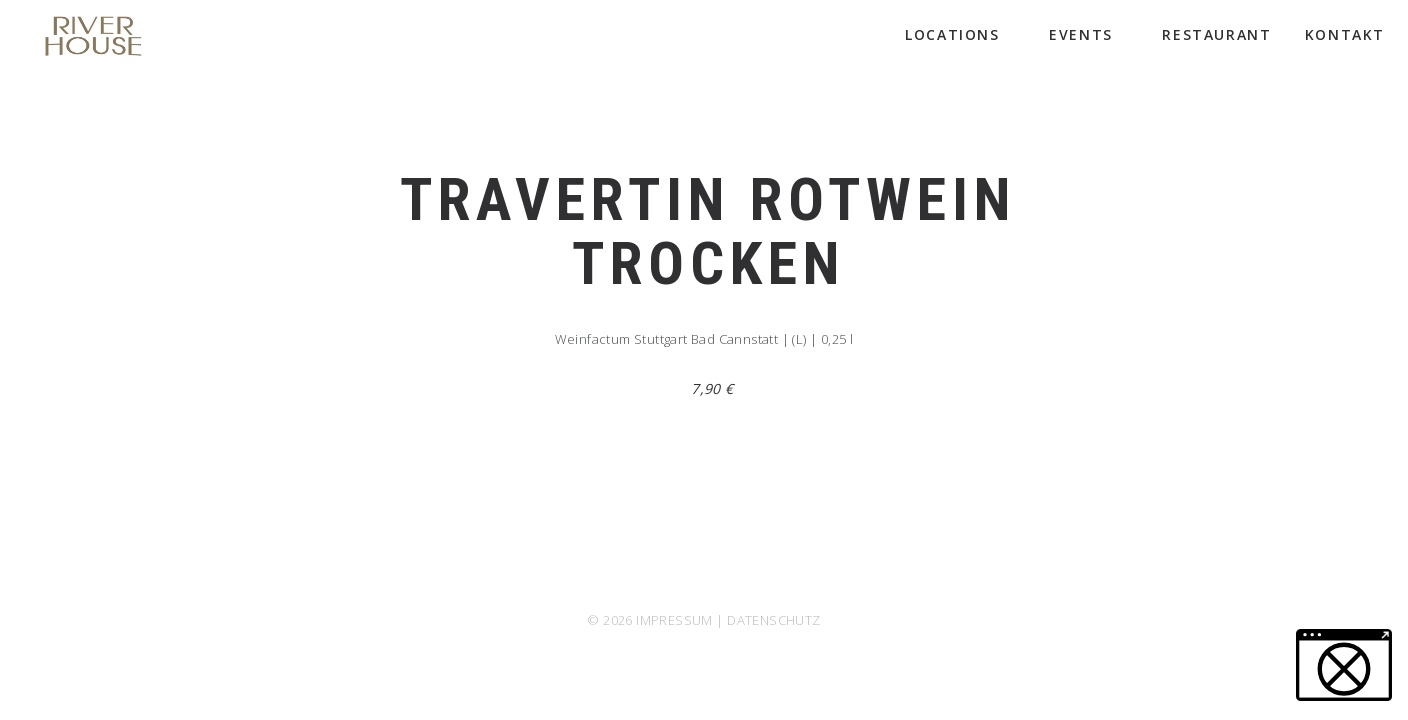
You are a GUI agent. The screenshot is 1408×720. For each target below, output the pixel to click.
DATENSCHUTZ (773, 620)
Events (1089, 34)
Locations (960, 34)
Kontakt (1345, 34)
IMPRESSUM (674, 620)
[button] (1344, 665)
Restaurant (1216, 34)
